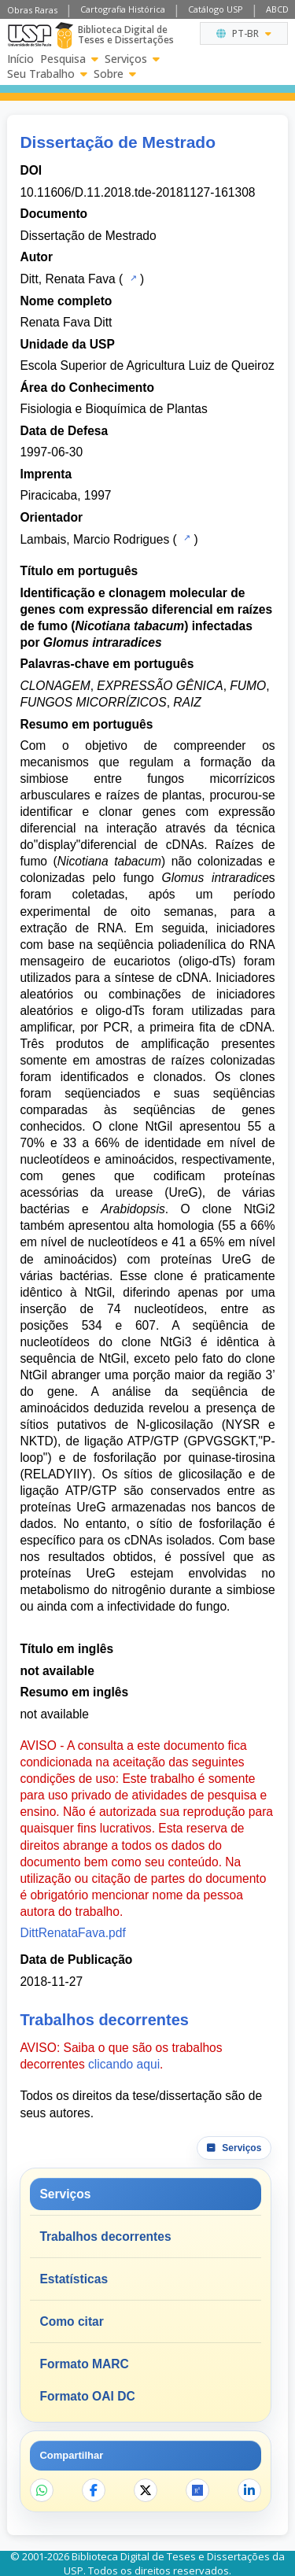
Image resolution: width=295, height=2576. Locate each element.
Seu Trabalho (47, 74)
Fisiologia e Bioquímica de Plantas (113, 408)
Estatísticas (73, 2279)
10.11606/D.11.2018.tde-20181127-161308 (137, 192)
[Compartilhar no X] (145, 2490)
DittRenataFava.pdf (72, 1932)
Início (20, 59)
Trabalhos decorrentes (105, 2236)
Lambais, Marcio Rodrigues (94, 539)
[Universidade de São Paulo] (29, 35)
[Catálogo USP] (132, 277)
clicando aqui (124, 2064)
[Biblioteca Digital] (64, 35)
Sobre (115, 74)
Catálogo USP (215, 9)
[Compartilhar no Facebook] (93, 2490)
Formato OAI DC (87, 2396)
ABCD (277, 9)
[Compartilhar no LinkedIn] (249, 2490)
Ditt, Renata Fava (67, 279)
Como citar (71, 2321)
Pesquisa (69, 59)
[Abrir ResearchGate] (197, 2490)
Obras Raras (32, 10)
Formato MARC (83, 2364)
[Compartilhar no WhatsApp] (41, 2490)
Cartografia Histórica (122, 9)
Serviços (132, 59)
